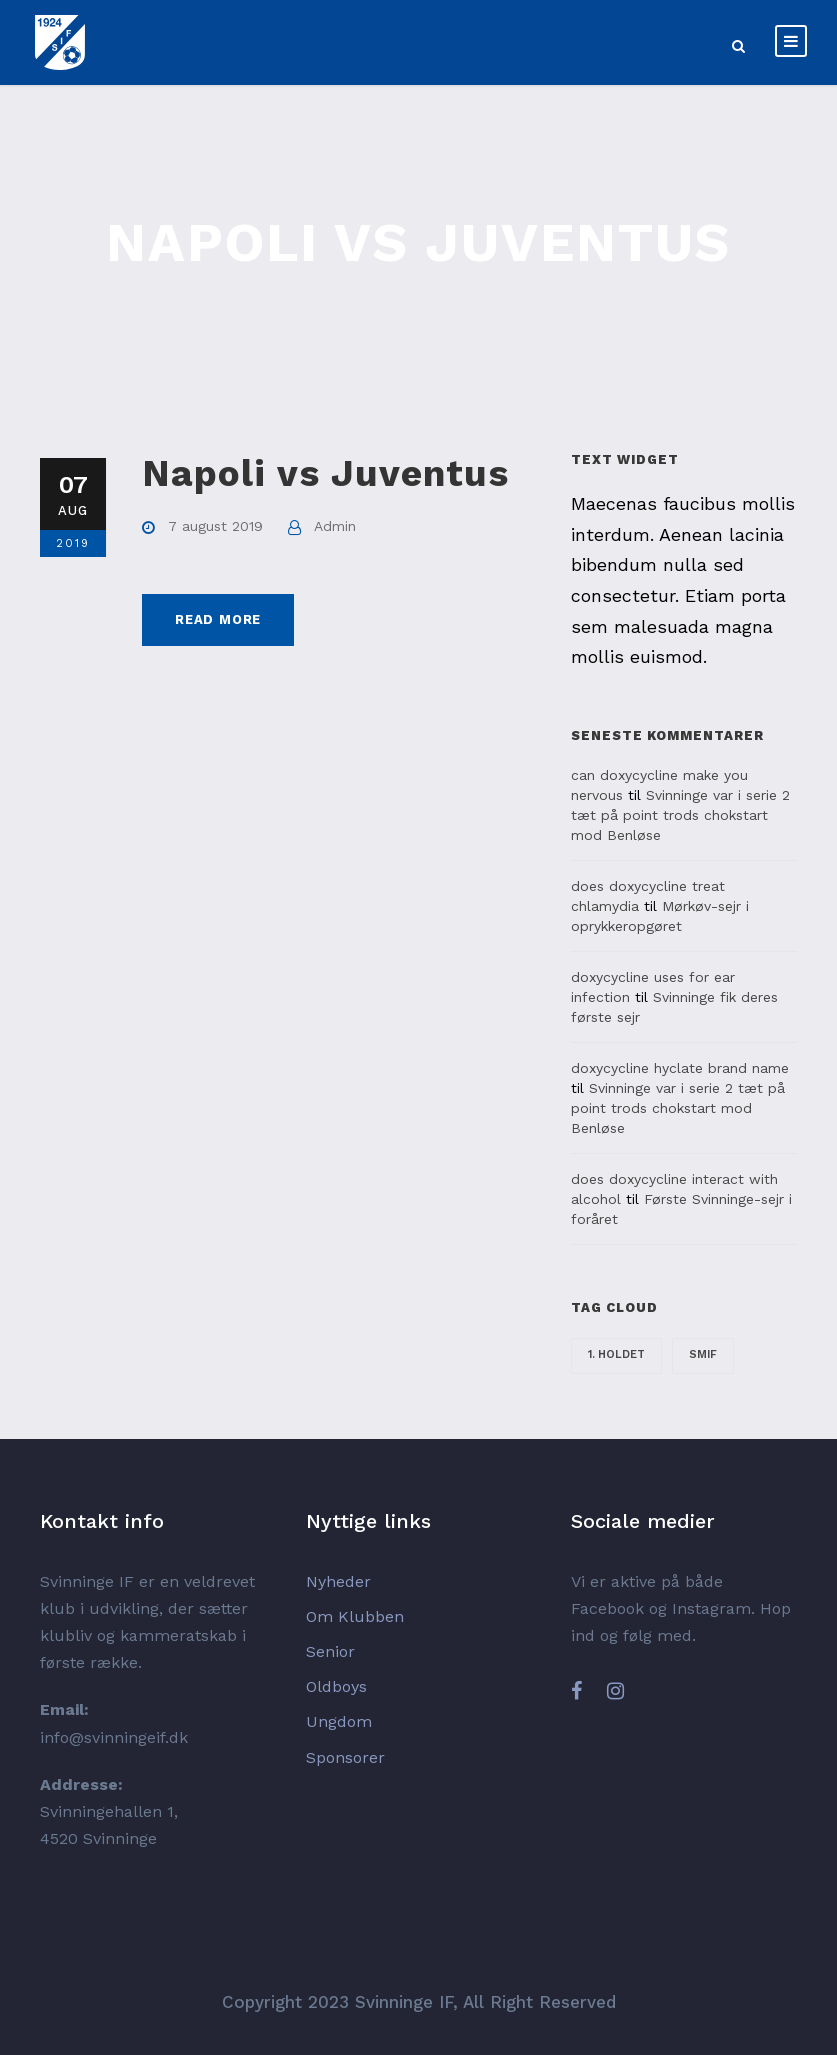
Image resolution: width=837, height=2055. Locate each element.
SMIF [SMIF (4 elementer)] (703, 1354)
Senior (330, 1651)
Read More (218, 619)
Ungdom (339, 1721)
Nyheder (338, 1581)
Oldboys (336, 1686)
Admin (335, 526)
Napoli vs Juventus (325, 473)
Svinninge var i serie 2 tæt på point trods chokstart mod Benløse (680, 815)
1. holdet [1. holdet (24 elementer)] (616, 1354)
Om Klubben (355, 1616)
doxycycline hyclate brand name (680, 1068)
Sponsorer (345, 1757)
